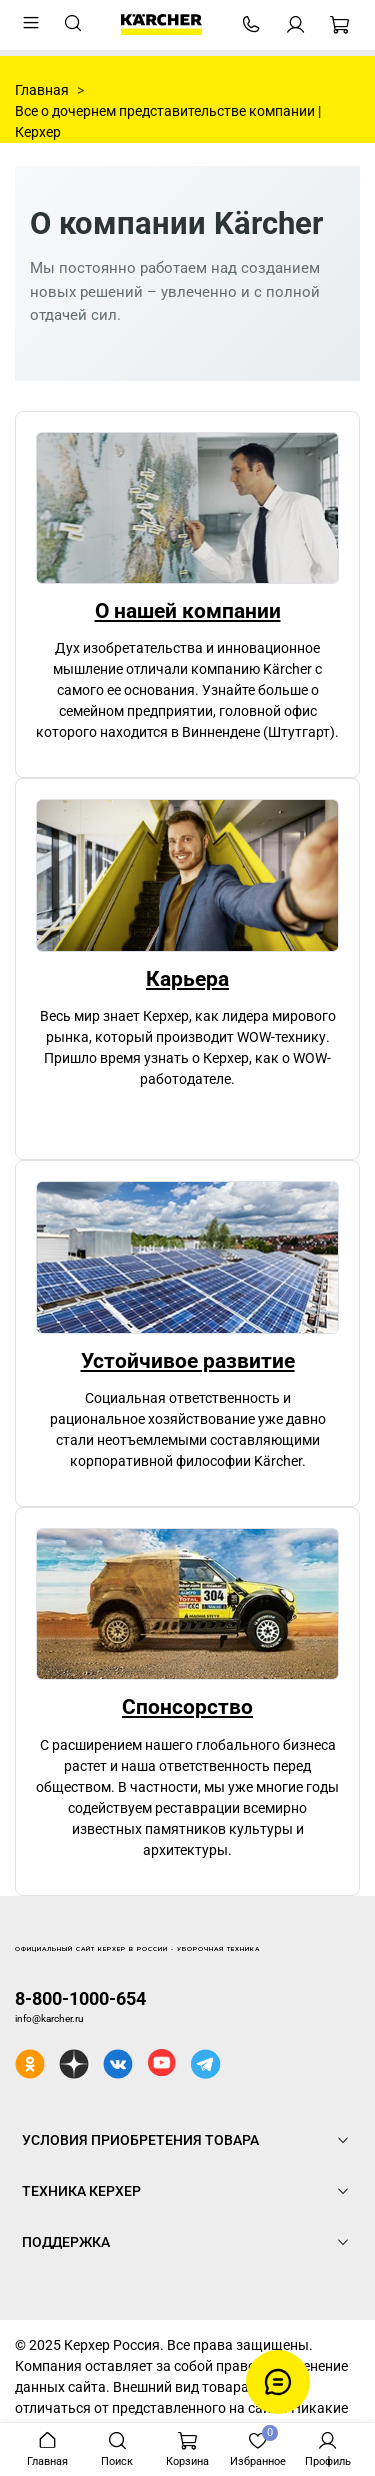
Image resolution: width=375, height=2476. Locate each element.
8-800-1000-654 (80, 1998)
